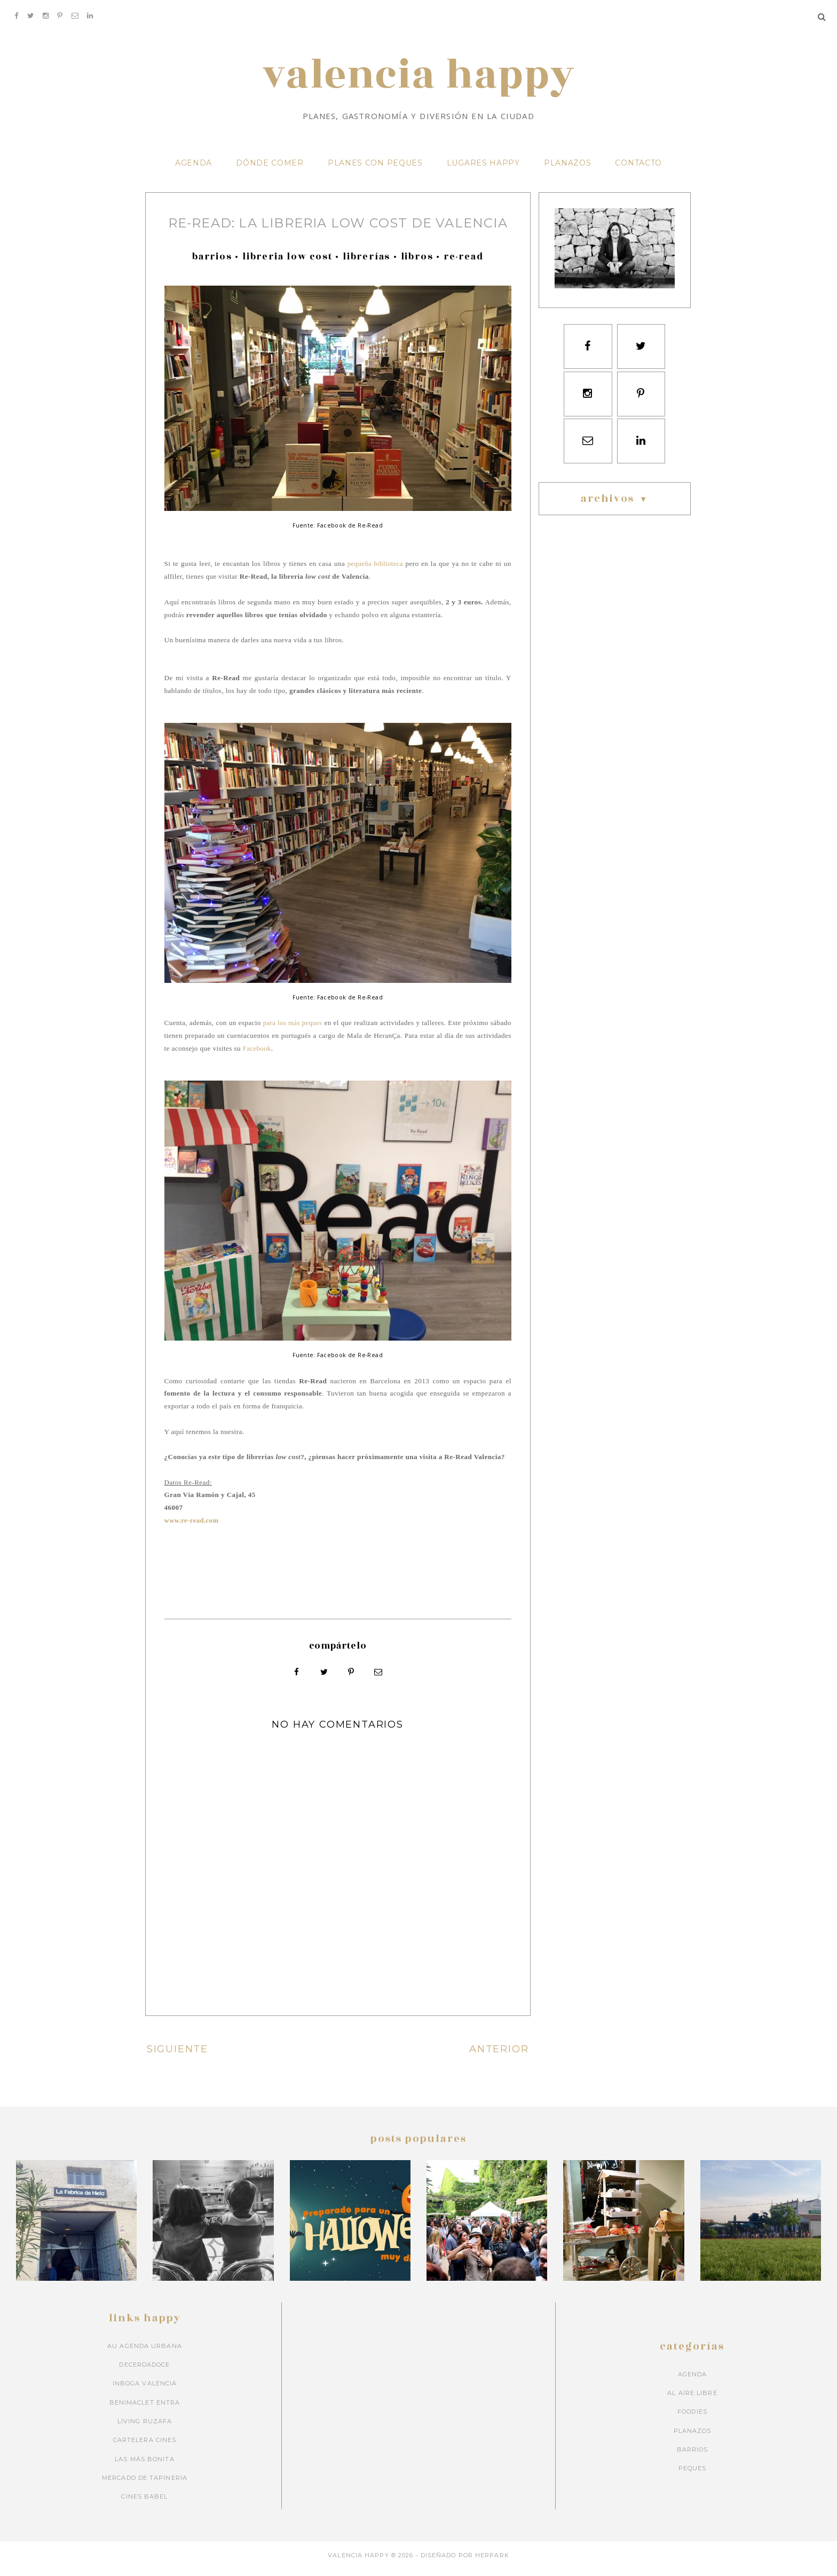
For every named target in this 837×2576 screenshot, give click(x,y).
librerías (366, 265)
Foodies (692, 2419)
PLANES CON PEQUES (375, 171)
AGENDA (193, 171)
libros (417, 265)
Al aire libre (692, 2400)
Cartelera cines (145, 2447)
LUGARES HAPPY (483, 171)
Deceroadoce (144, 2372)
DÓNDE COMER (270, 171)
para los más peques (293, 1031)
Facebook (257, 1056)
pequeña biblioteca (375, 572)
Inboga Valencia (145, 2390)
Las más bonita (144, 2466)
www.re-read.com (192, 1528)
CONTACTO (638, 171)
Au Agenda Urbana (144, 2353)
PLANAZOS (567, 171)
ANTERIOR (500, 2056)
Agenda (692, 2381)
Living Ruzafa (144, 2428)
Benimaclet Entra (144, 2409)
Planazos (693, 2437)
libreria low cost (287, 265)
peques (692, 2475)
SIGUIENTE (176, 2056)
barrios (212, 265)
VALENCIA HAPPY (418, 83)
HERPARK (492, 2562)
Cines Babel (144, 2504)
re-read (464, 265)
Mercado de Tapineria (144, 2484)
